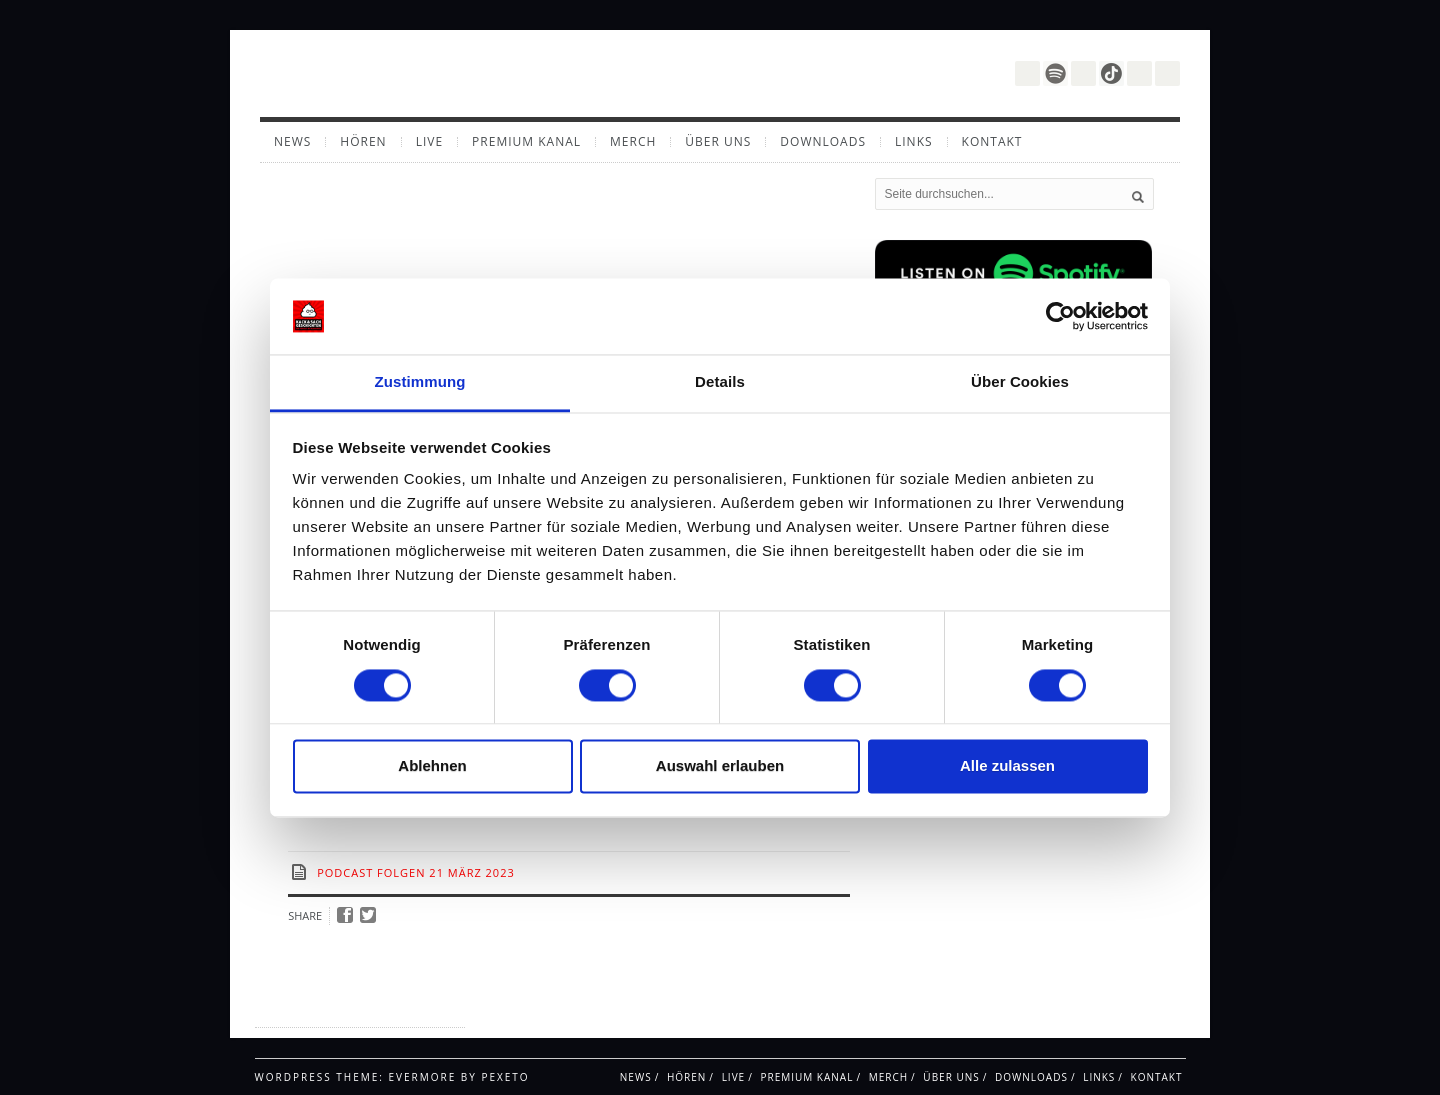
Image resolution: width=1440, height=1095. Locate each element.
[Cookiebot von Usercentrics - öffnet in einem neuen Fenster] (1060, 316)
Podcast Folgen (371, 872)
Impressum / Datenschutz (335, 1009)
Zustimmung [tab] (420, 382)
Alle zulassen (1007, 766)
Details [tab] (720, 382)
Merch (633, 142)
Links (914, 142)
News (292, 142)
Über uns (718, 142)
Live (429, 142)
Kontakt (992, 142)
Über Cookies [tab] (1020, 382)
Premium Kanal (526, 142)
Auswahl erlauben (720, 766)
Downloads (823, 142)
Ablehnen (432, 766)
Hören (363, 142)
